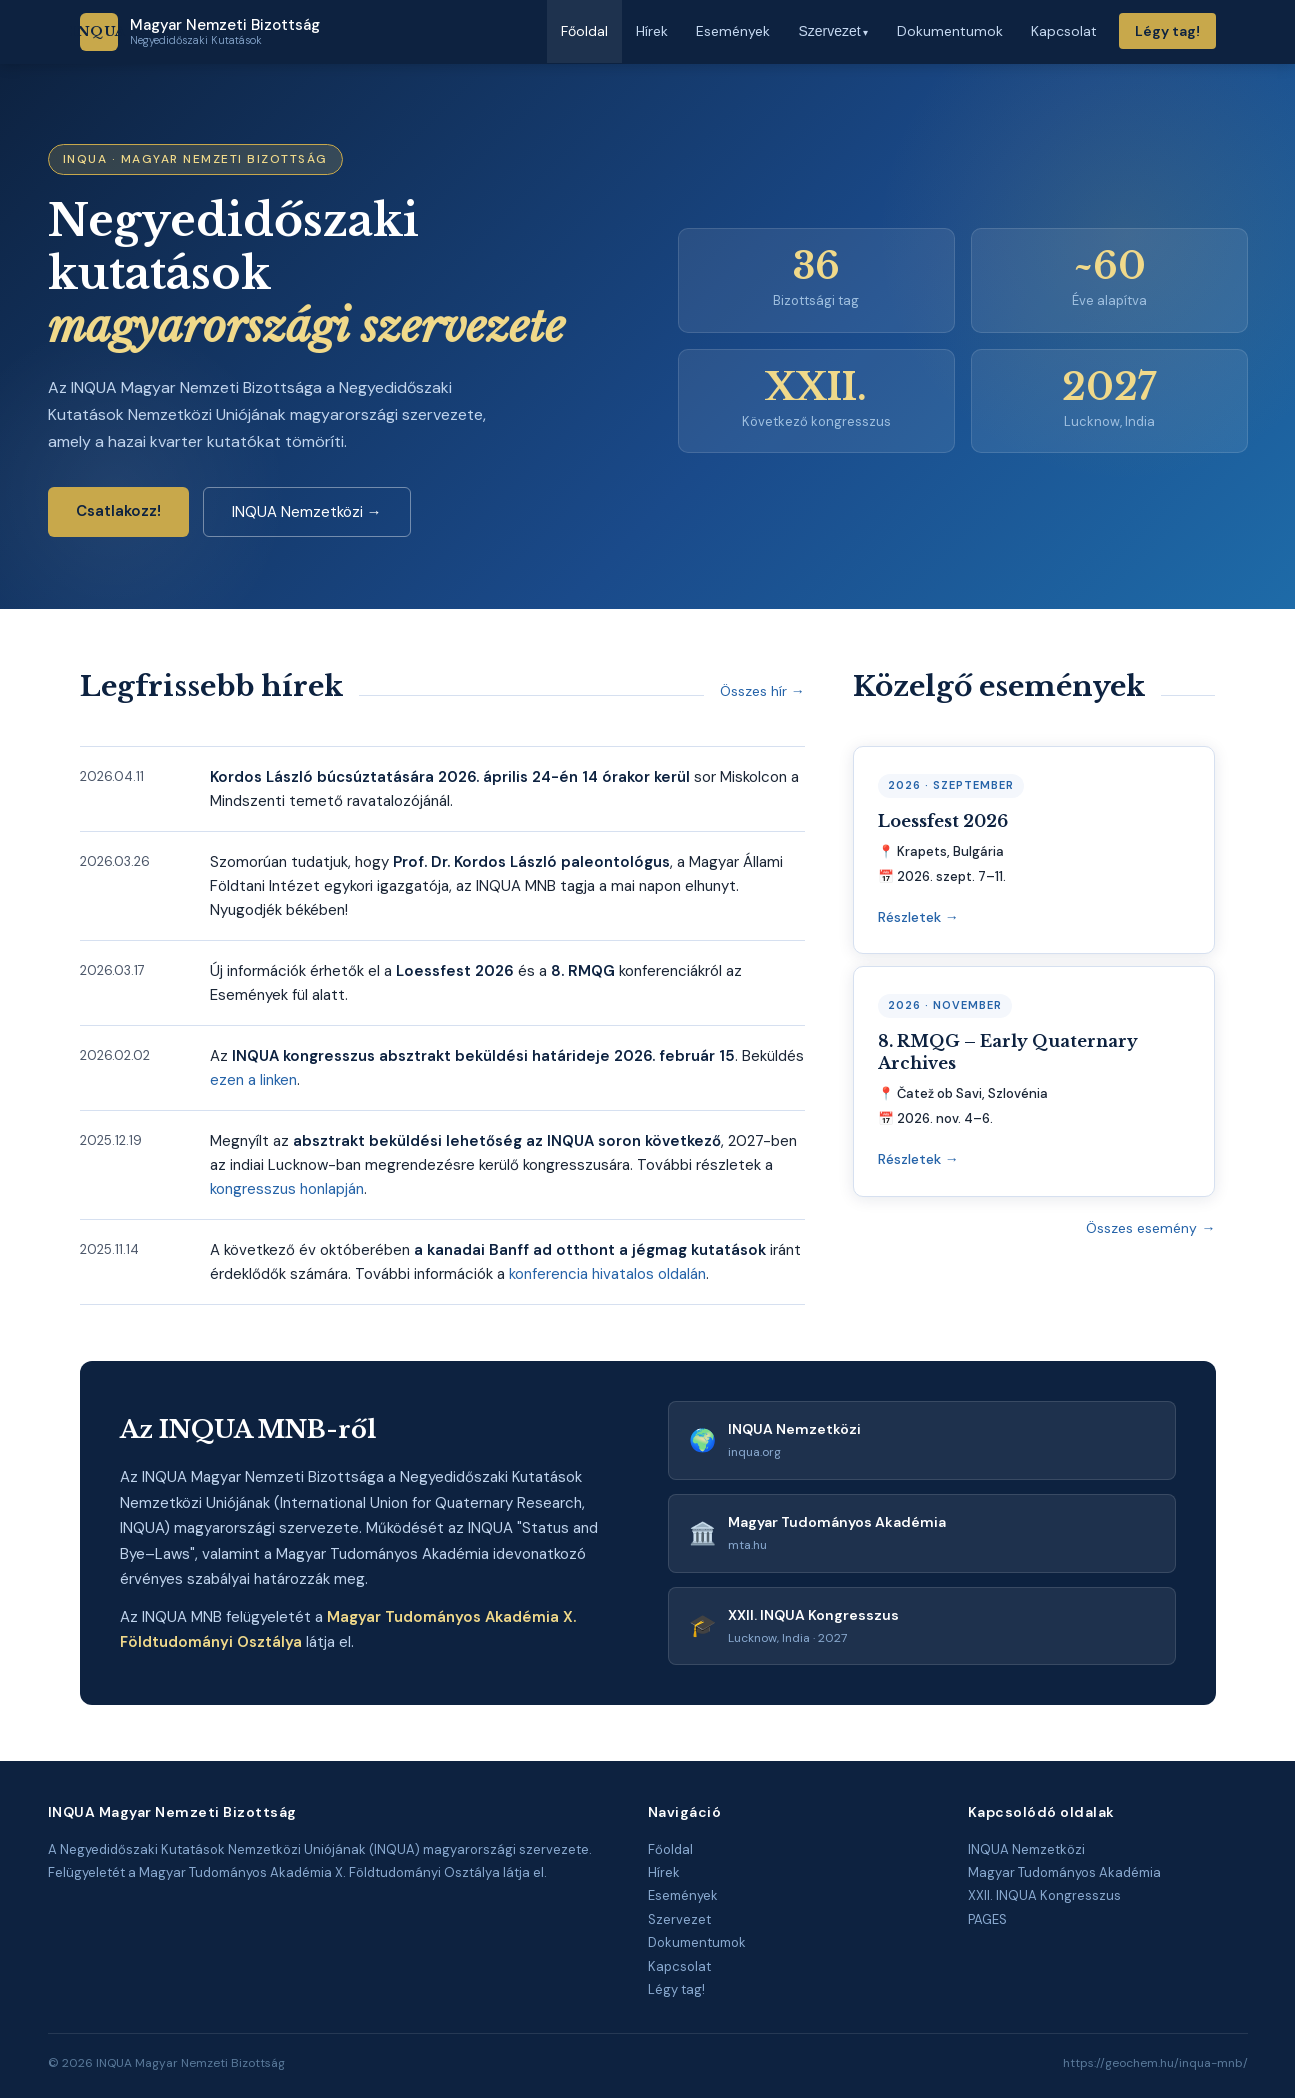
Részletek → (918, 917)
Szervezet (679, 1919)
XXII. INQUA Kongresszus (1044, 1895)
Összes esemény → (1150, 1228)
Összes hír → (762, 691)
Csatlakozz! (118, 511)
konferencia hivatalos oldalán (607, 1274)
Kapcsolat (679, 1966)
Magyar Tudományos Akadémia (1064, 1872)
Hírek (664, 1872)
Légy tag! (1167, 31)
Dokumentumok (697, 1942)
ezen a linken (253, 1080)
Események (683, 1895)
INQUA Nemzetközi (1026, 1849)
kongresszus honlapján (287, 1189)
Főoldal (670, 1849)
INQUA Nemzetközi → (307, 512)
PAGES (987, 1919)
